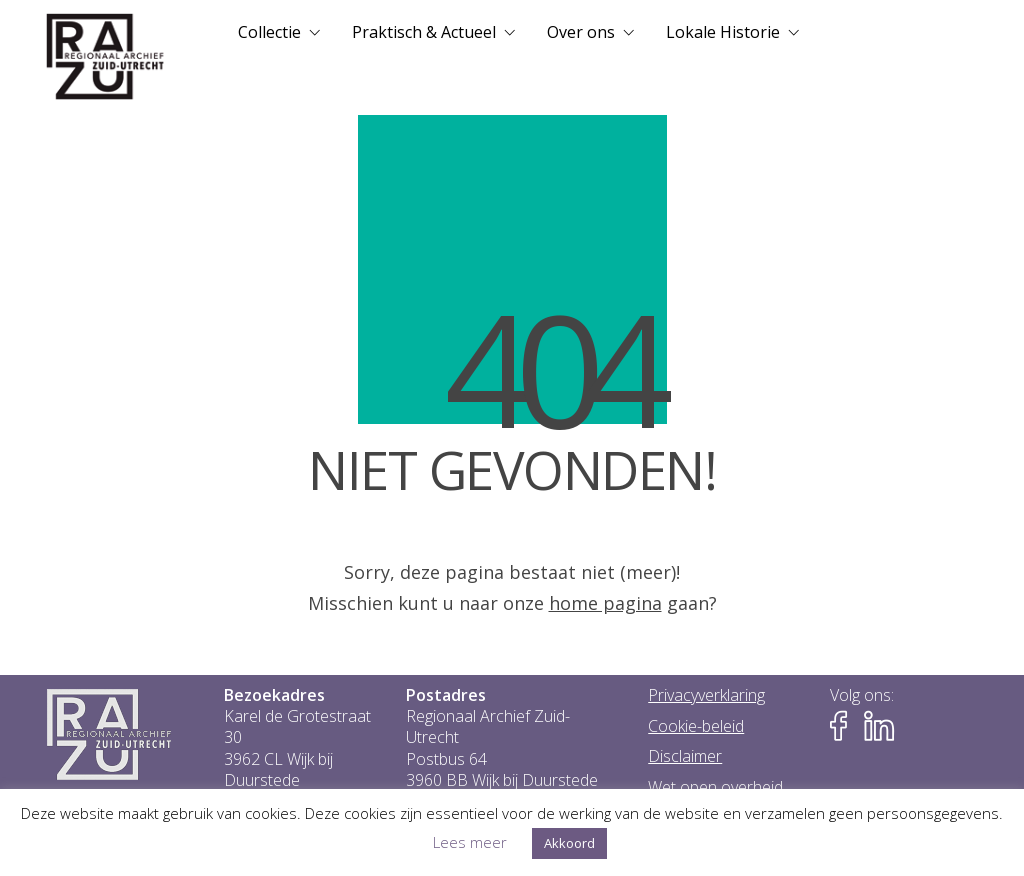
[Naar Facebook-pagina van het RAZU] (845, 726)
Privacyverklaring (706, 695)
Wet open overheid (715, 787)
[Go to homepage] (105, 57)
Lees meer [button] (470, 842)
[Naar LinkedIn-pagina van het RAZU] (879, 726)
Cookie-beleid (696, 726)
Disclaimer (685, 756)
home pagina (605, 603)
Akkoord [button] (569, 843)
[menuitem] (279, 32)
